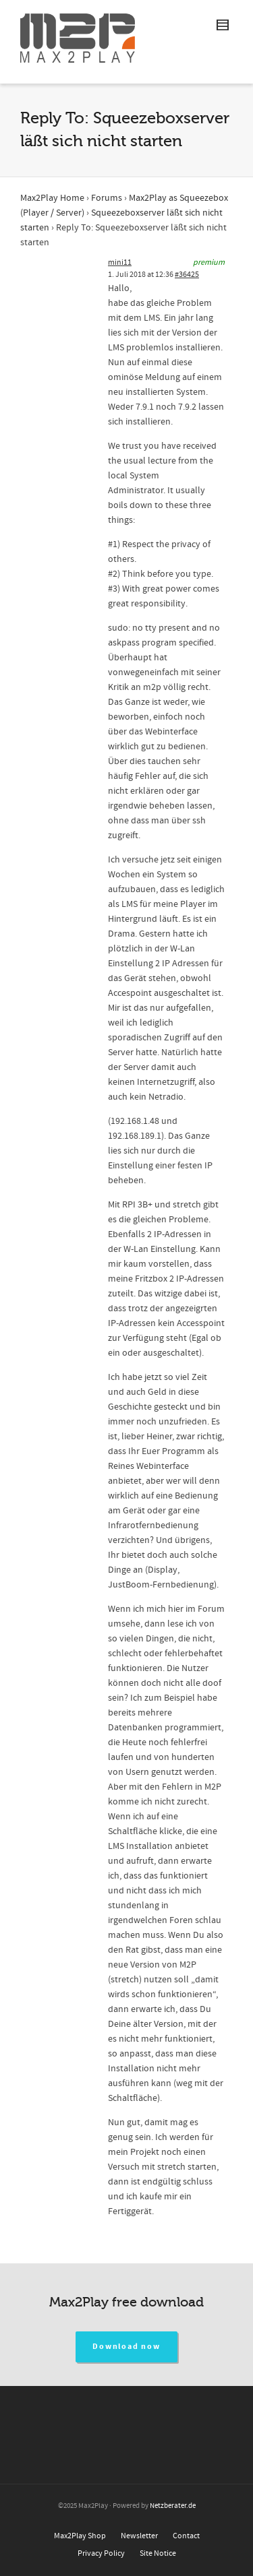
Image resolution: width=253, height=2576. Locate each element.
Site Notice (158, 2553)
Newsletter (139, 2536)
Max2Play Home (52, 198)
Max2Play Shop (80, 2536)
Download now (126, 2346)
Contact (186, 2536)
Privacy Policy (101, 2553)
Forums (106, 198)
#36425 (187, 275)
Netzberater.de (173, 2506)
